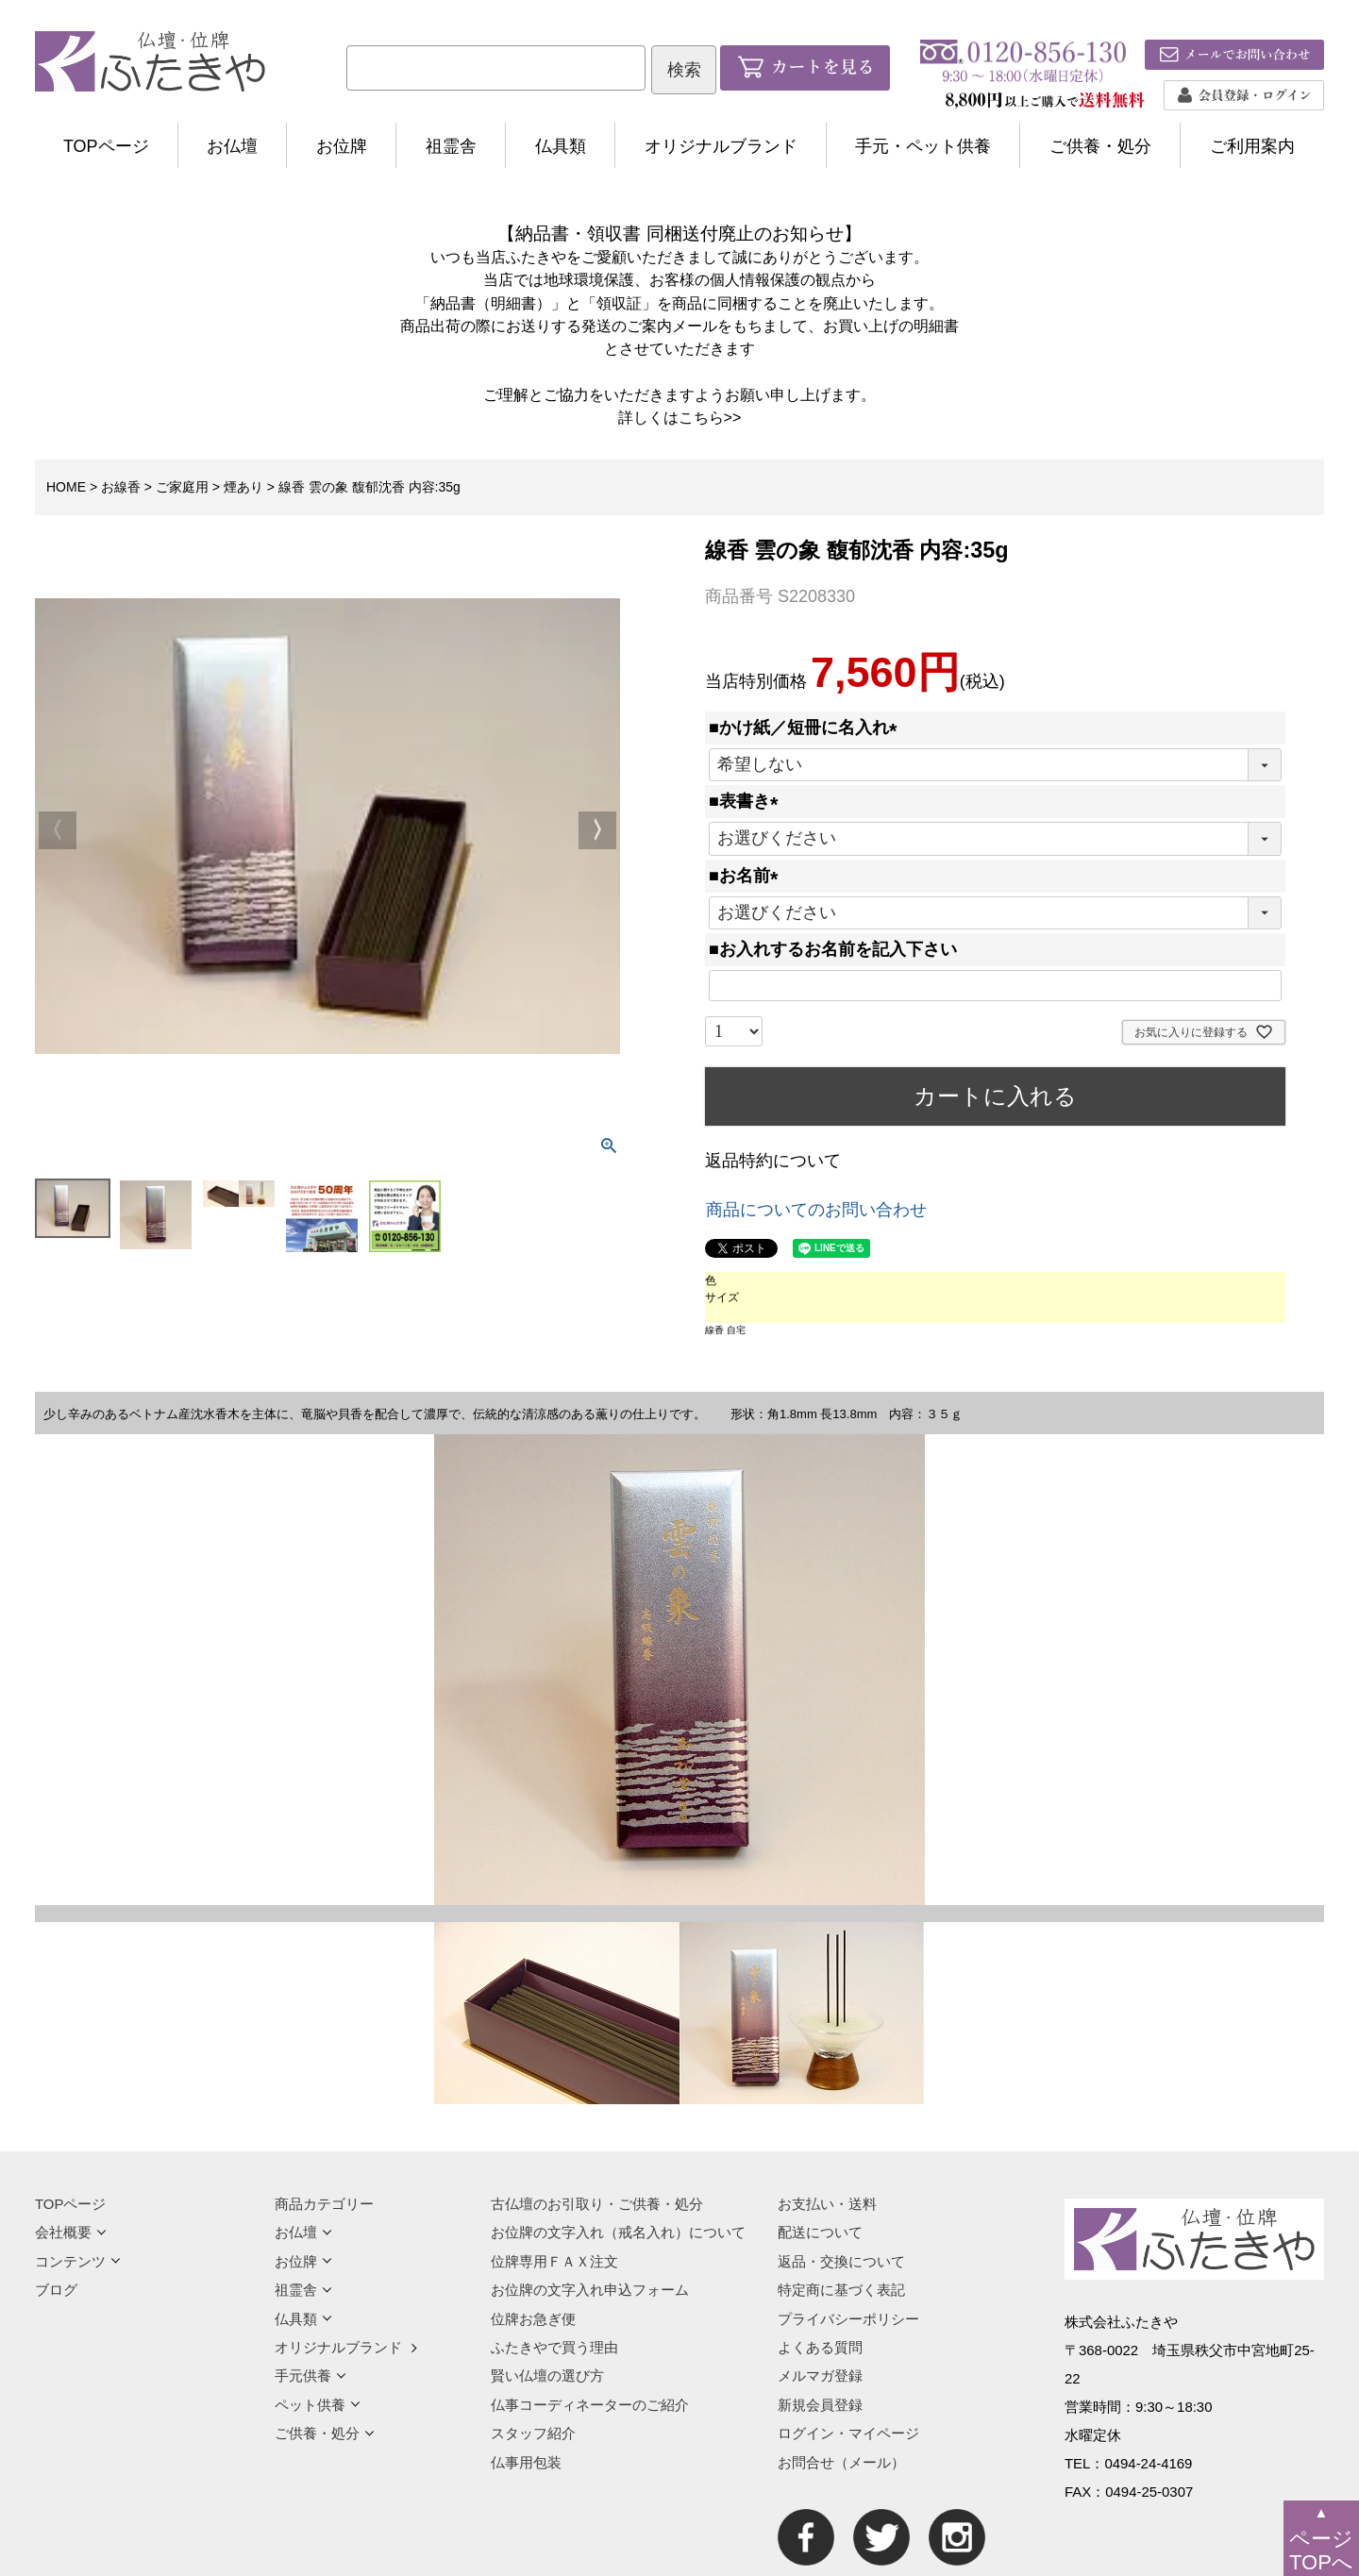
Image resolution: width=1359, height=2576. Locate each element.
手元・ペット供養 (923, 146)
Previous (57, 830)
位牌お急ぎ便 (533, 2319)
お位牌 (341, 146)
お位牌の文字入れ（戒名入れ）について (618, 2232)
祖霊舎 (451, 146)
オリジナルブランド (721, 146)
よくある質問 (820, 2347)
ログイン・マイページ (848, 2433)
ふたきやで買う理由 (554, 2347)
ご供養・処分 (1100, 146)
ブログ (56, 2290)
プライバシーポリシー (848, 2319)
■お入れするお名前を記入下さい (833, 949)
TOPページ (106, 146)
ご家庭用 (182, 486)
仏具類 (560, 146)
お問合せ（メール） (841, 2462)
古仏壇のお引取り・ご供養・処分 (597, 2204)
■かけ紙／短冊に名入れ (807, 727)
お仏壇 (232, 146)
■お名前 (748, 875)
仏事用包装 (526, 2462)
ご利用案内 (1252, 146)
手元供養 (310, 2375)
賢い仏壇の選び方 (547, 2375)
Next (597, 830)
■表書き (748, 801)
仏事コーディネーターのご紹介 (590, 2405)
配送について (820, 2232)
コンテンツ (78, 2261)
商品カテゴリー (324, 2204)
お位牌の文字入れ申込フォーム (590, 2290)
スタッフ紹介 (533, 2433)
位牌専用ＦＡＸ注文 (554, 2261)
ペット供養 (318, 2405)
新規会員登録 (820, 2405)
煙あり (243, 486)
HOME (66, 486)
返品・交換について (841, 2261)
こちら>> (710, 417)
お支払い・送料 (827, 2204)
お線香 (121, 486)
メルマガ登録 (820, 2375)
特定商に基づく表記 (841, 2290)
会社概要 (71, 2232)
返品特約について (773, 1160)
